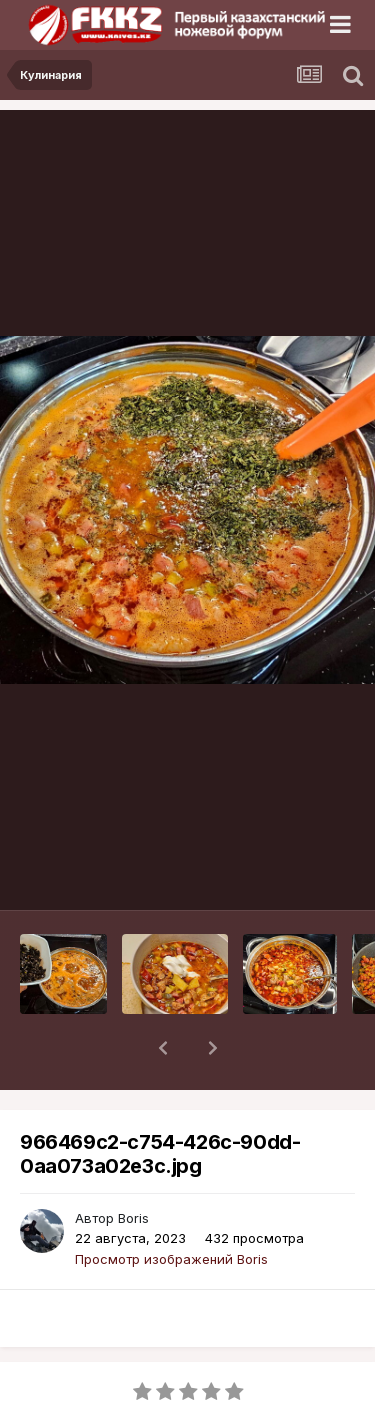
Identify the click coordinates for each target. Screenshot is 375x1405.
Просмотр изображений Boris (171, 1207)
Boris (133, 1166)
